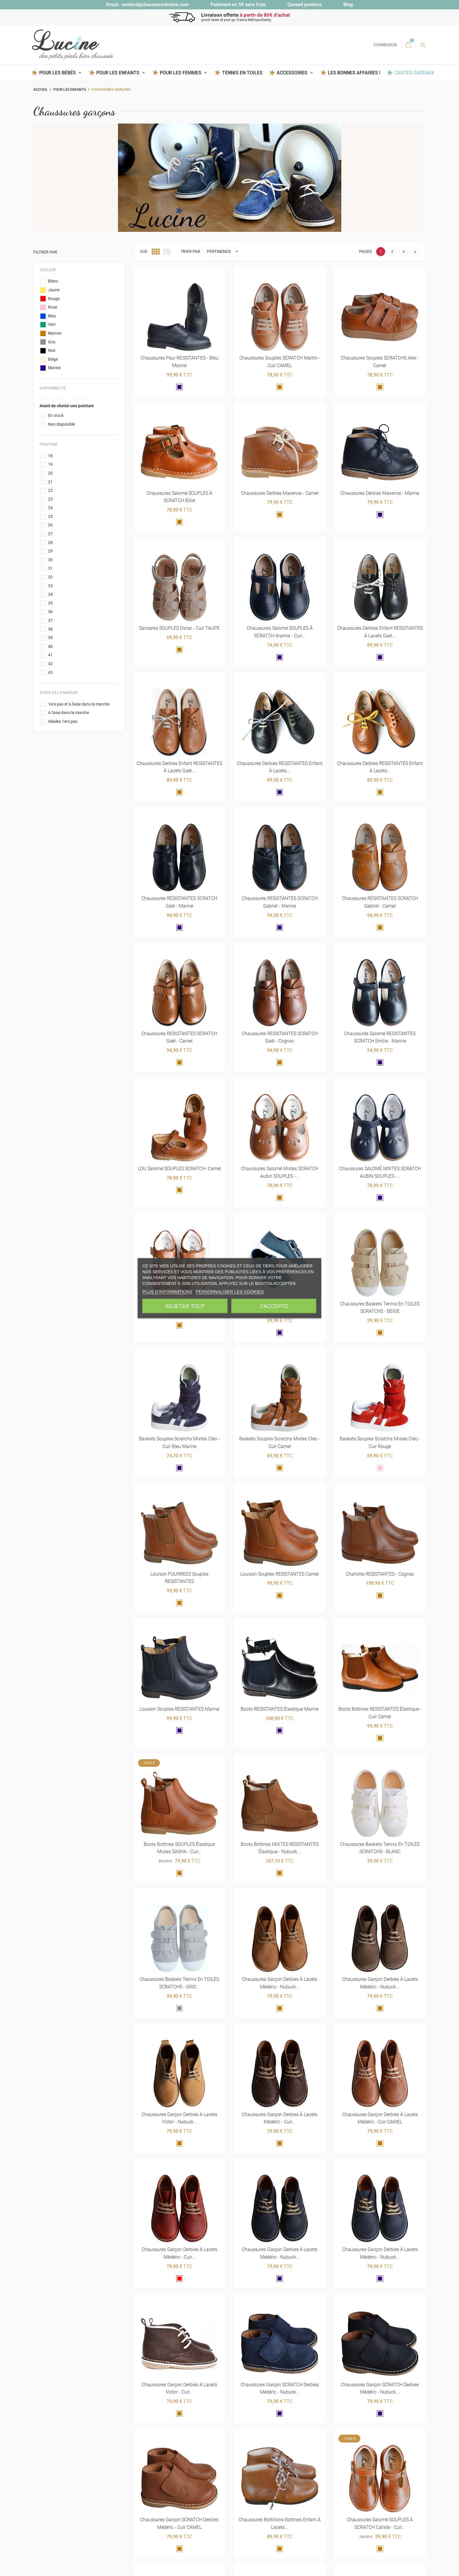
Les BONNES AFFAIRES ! (354, 73)
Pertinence (224, 252)
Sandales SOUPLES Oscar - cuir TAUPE (179, 628)
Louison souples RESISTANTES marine (179, 1709)
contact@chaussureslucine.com (155, 4)
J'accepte (274, 1306)
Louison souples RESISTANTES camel (279, 1574)
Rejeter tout (185, 1306)
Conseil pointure (304, 4)
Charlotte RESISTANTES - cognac (380, 1574)
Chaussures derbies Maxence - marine (379, 493)
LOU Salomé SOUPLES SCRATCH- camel (179, 1169)
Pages (365, 251)
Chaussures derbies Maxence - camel (279, 493)
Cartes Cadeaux (414, 73)
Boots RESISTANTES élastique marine (279, 1709)
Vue (144, 251)
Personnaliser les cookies (230, 1291)
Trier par (190, 251)
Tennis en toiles (242, 73)
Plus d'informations (167, 1291)
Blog (348, 4)
